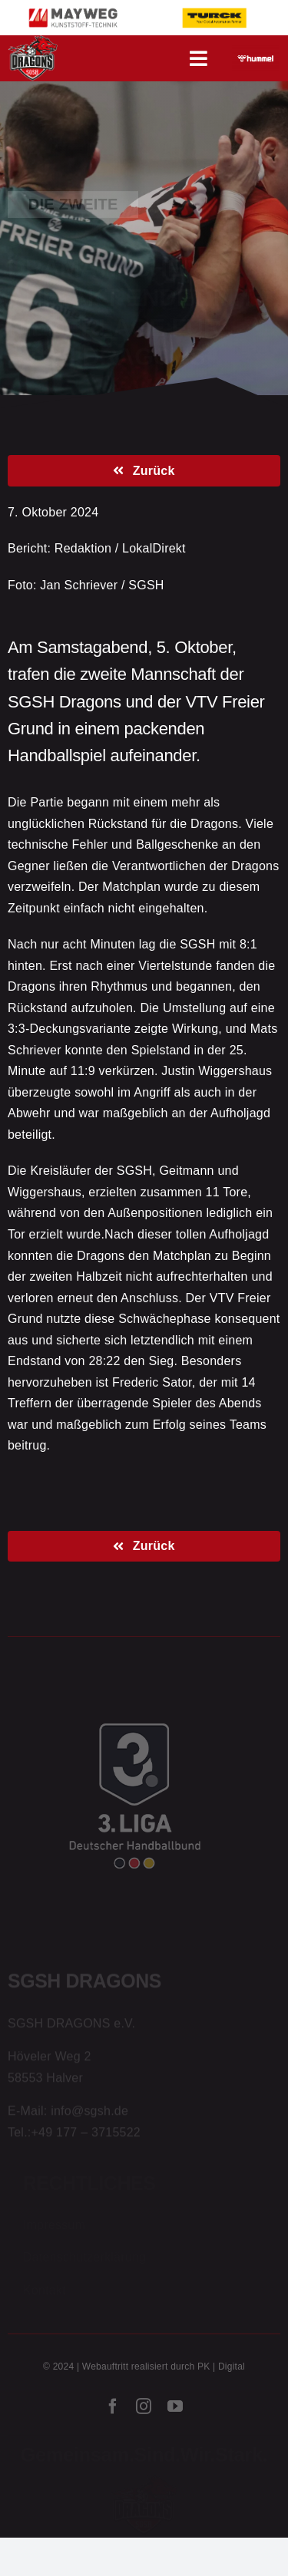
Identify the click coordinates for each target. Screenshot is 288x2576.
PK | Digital (221, 2368)
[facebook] (113, 2408)
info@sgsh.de (89, 2112)
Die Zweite (73, 202)
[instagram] (143, 2408)
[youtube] (175, 2408)
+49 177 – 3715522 (86, 2133)
